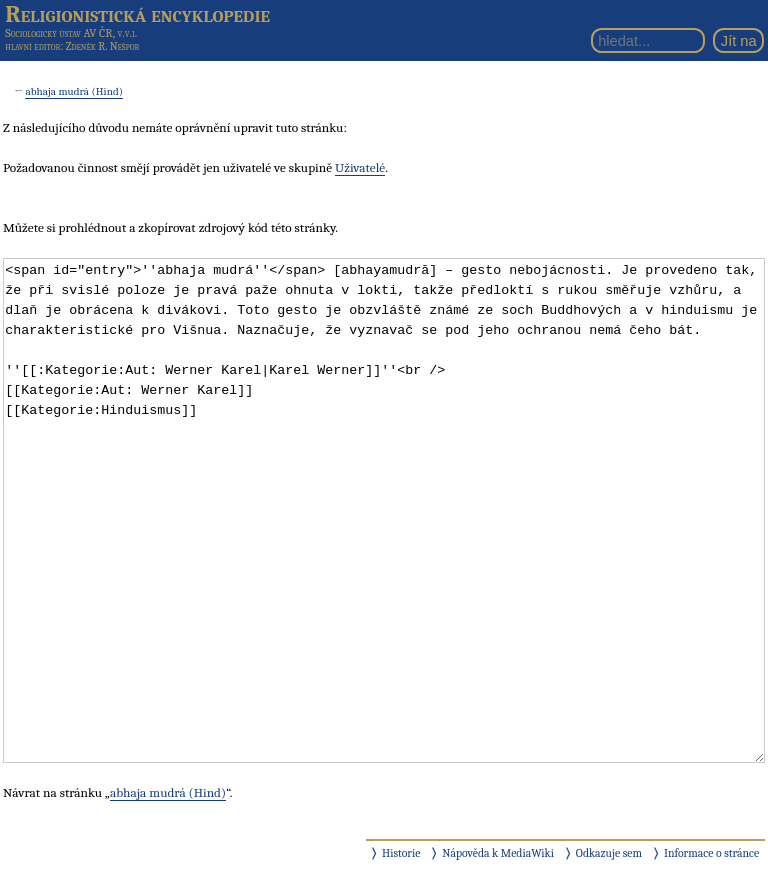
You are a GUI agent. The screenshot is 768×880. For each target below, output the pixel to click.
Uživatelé (360, 167)
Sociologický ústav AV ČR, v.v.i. (71, 33)
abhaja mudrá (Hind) (74, 91)
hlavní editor (32, 46)
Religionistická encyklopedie (137, 14)
